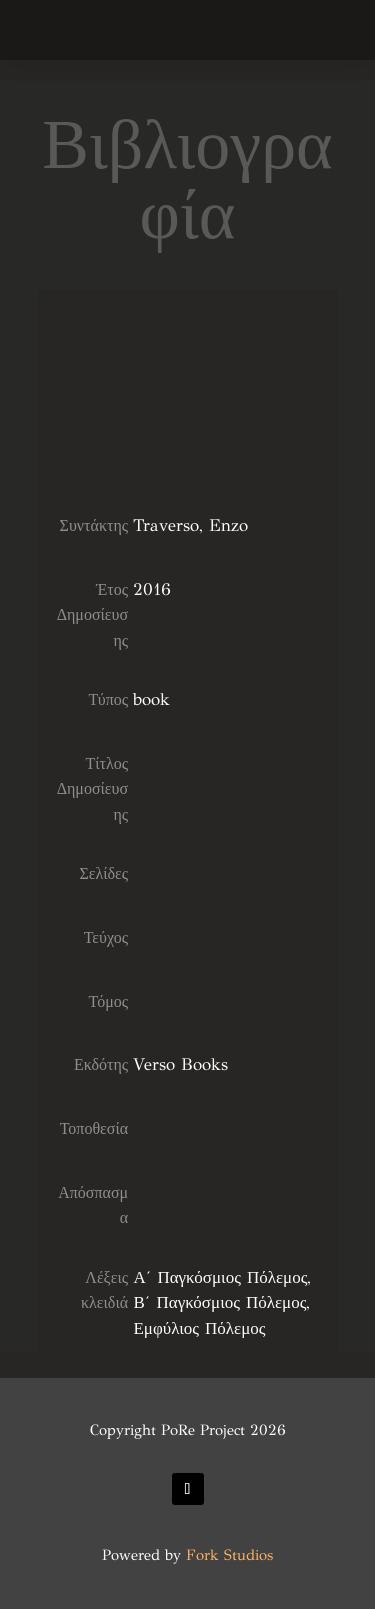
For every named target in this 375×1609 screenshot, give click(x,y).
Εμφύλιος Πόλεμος (199, 1328)
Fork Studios (229, 1555)
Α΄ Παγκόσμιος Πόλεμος (220, 1277)
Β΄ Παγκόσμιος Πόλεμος (219, 1302)
